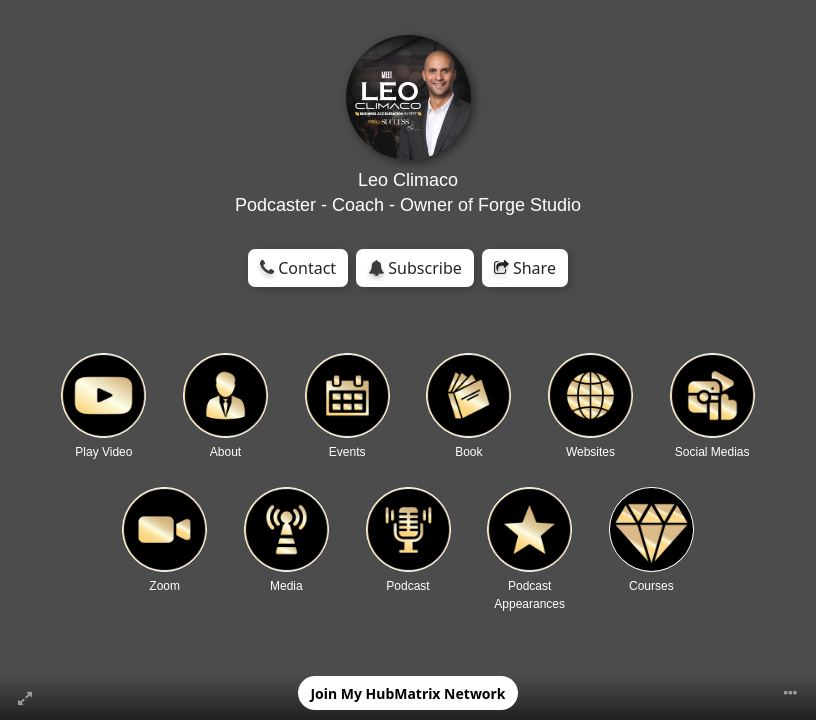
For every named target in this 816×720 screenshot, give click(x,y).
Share (525, 268)
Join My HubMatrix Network (407, 693)
